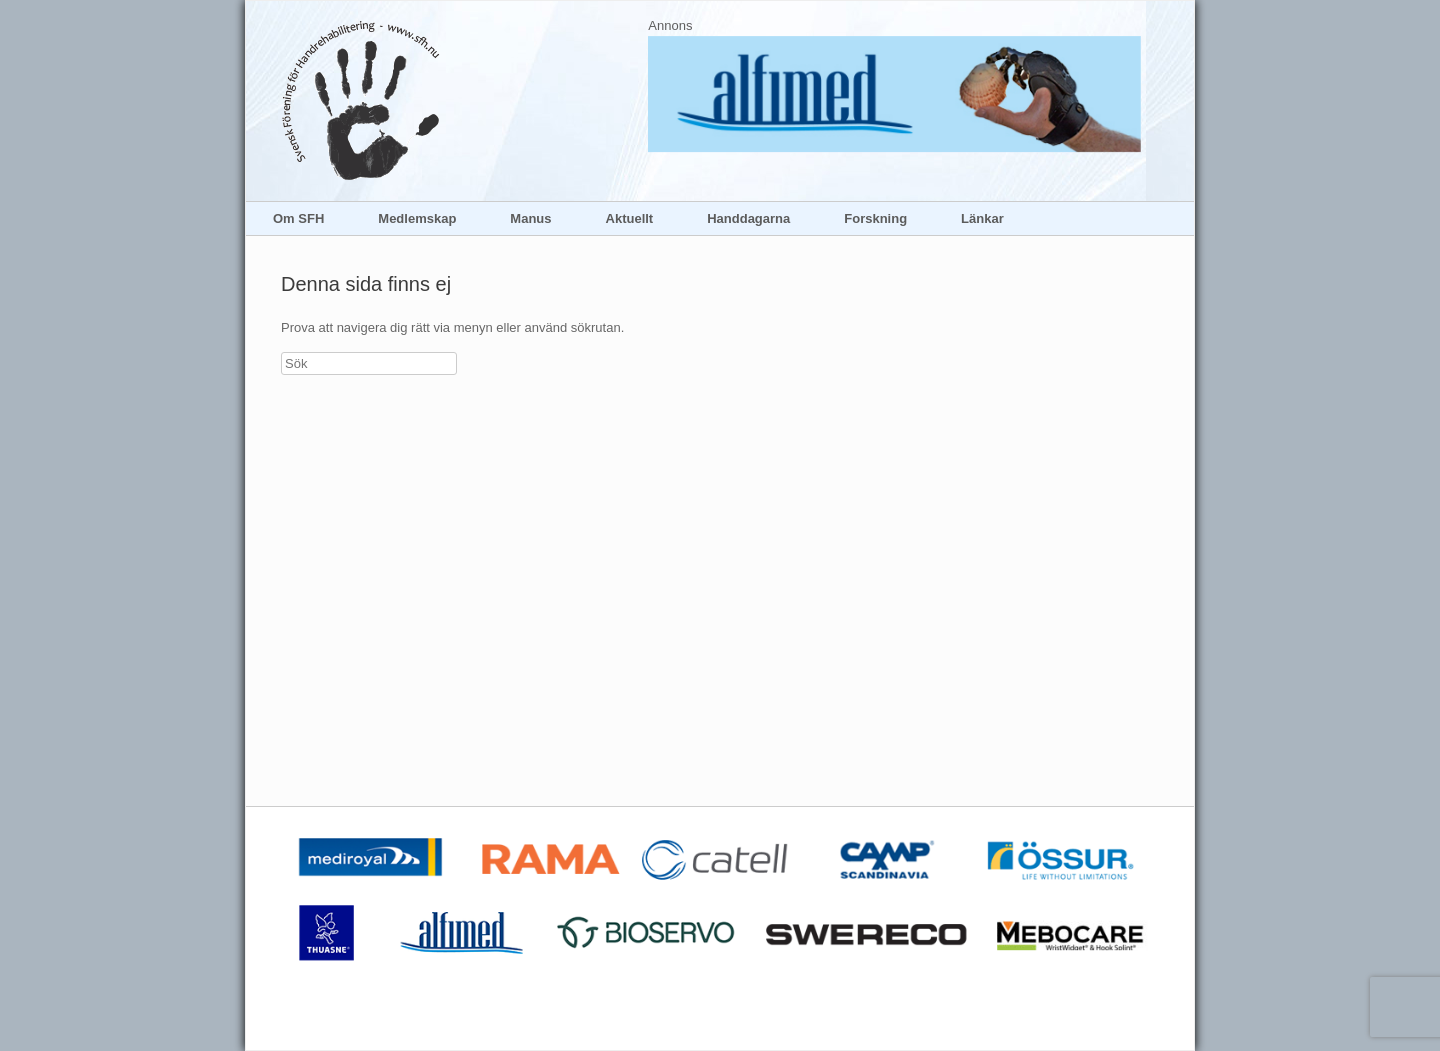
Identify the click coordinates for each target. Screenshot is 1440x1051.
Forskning (875, 218)
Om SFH (298, 218)
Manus (530, 218)
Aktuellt (630, 218)
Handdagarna (748, 218)
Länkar (982, 218)
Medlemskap (417, 218)
